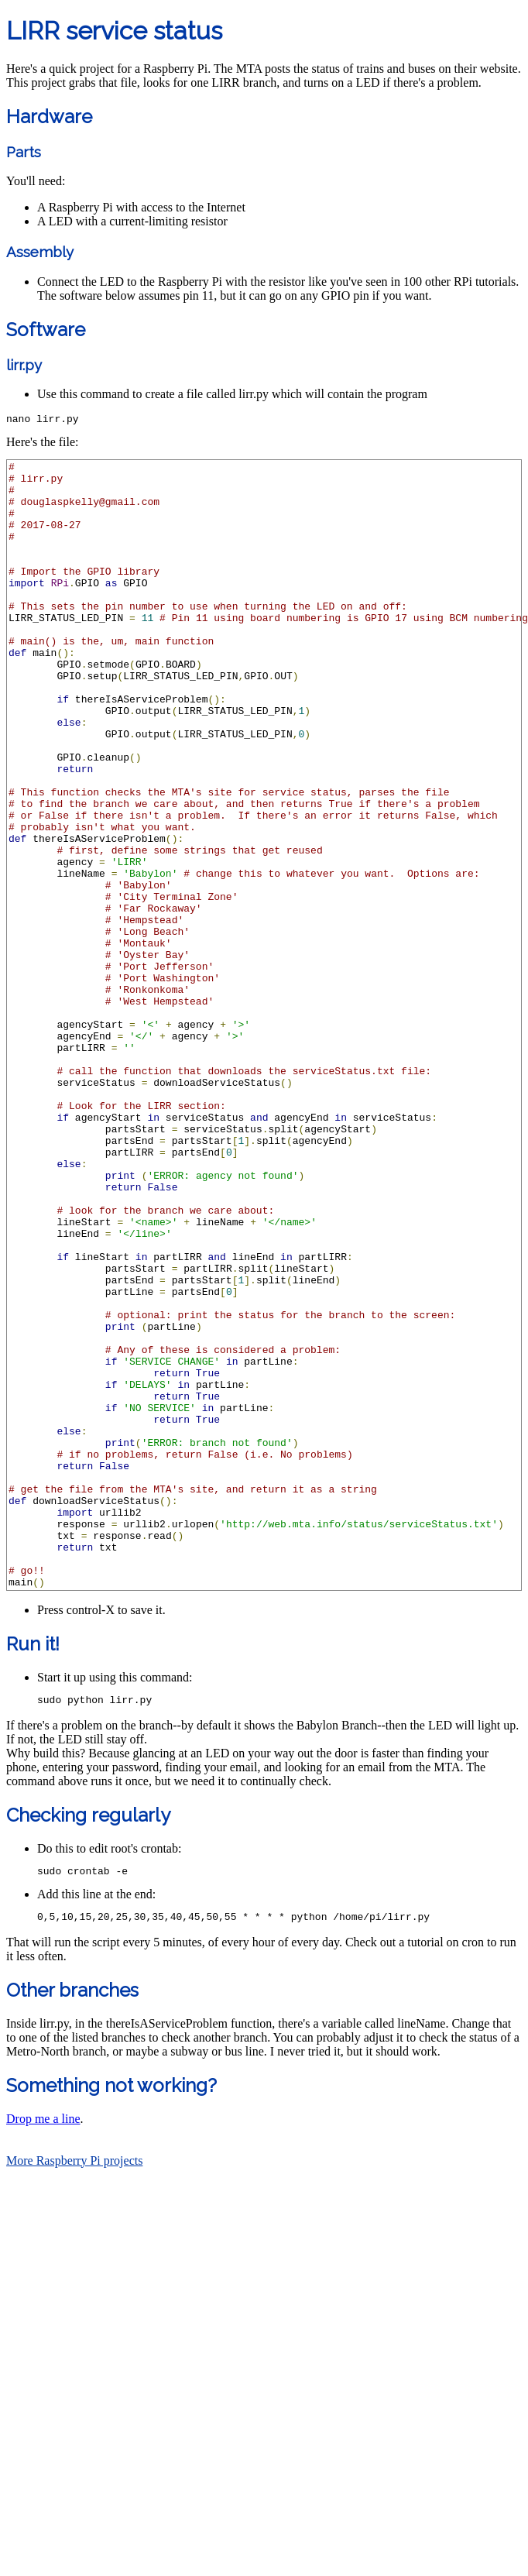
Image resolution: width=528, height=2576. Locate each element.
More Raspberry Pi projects (74, 2395)
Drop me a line (43, 2353)
